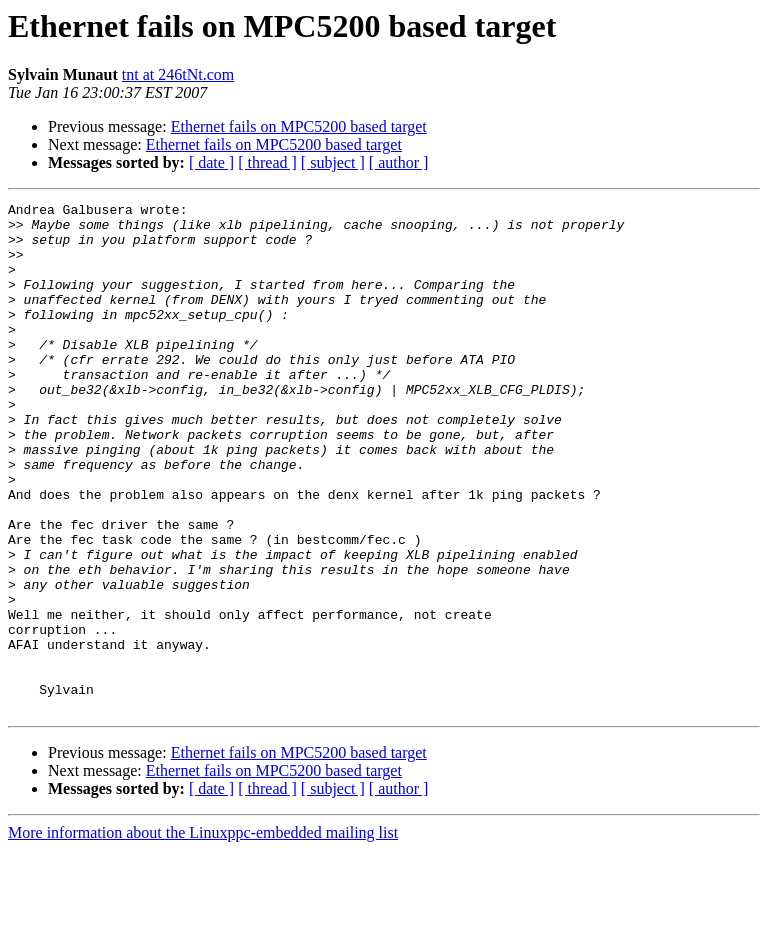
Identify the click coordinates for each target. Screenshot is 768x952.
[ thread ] (267, 162)
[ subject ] (333, 162)
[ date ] (211, 162)
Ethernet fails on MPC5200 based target (299, 126)
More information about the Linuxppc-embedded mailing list (203, 934)
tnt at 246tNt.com (178, 74)
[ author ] (399, 162)
